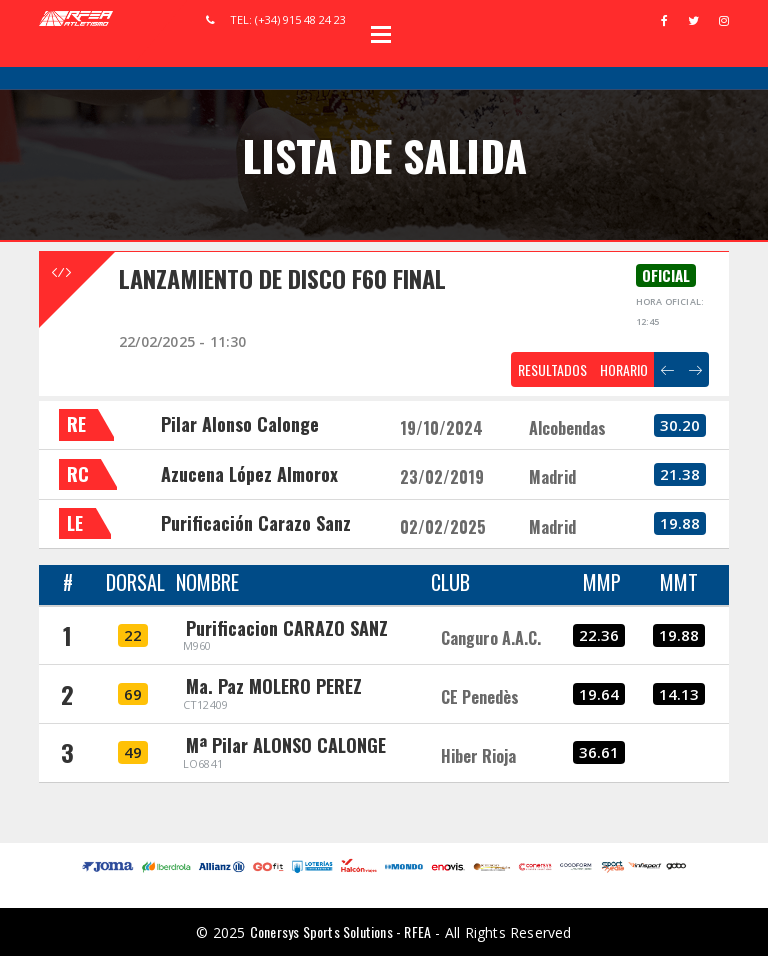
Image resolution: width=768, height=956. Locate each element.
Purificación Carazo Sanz (256, 523)
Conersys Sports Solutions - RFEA (340, 931)
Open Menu (381, 34)
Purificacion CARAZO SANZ (287, 628)
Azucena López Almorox (249, 474)
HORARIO (624, 369)
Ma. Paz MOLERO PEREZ (274, 686)
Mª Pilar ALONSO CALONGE (286, 745)
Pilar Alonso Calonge (240, 424)
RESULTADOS (552, 369)
